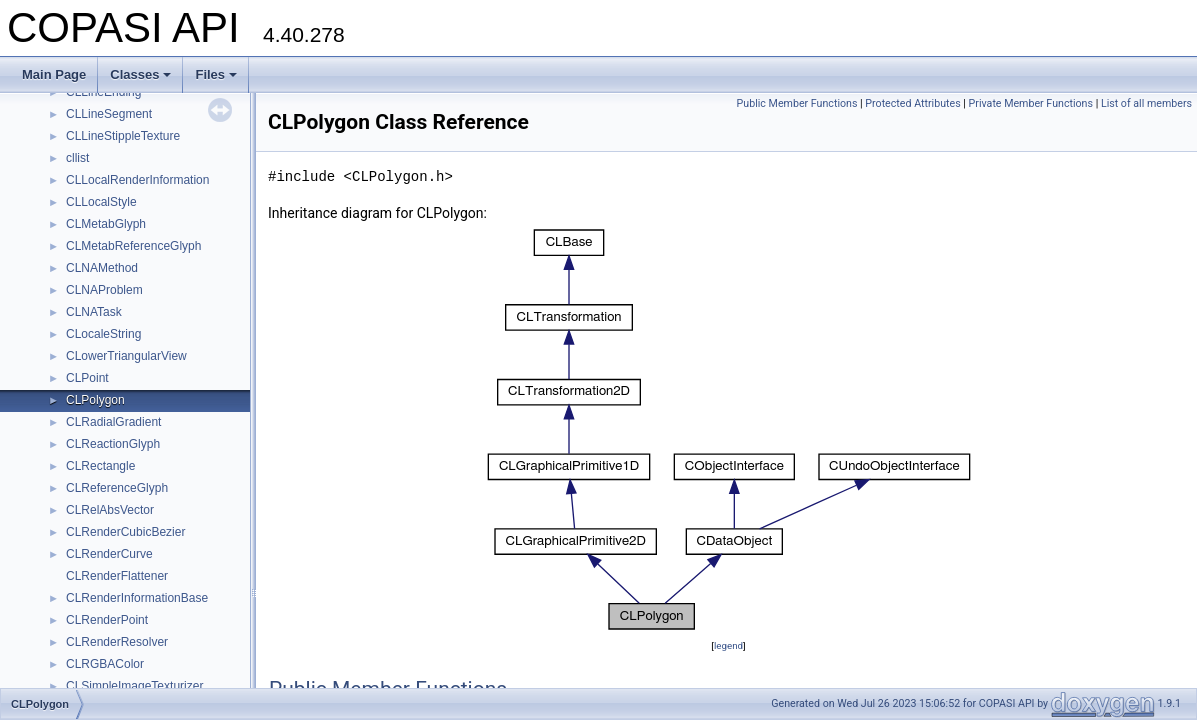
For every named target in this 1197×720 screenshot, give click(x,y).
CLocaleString (103, 334)
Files (216, 74)
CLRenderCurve (109, 554)
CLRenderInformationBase (137, 598)
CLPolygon (95, 400)
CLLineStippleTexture (123, 136)
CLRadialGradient (113, 422)
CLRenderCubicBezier (125, 532)
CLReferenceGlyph (117, 488)
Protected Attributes (912, 103)
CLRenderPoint (107, 620)
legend (728, 645)
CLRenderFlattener (117, 576)
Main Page (54, 74)
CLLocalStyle (101, 202)
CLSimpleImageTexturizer (134, 686)
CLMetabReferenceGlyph (133, 246)
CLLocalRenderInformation (137, 180)
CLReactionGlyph (113, 444)
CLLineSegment (109, 114)
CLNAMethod (102, 268)
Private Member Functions (1031, 103)
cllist (77, 158)
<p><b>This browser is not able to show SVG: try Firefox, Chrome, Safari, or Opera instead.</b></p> (729, 429)
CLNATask (94, 312)
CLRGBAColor (105, 664)
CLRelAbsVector (110, 510)
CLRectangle (100, 466)
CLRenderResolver (117, 642)
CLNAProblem (104, 290)
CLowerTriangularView (126, 356)
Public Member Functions (797, 103)
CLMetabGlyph (106, 224)
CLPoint (87, 378)
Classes (140, 74)
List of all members (1146, 103)
